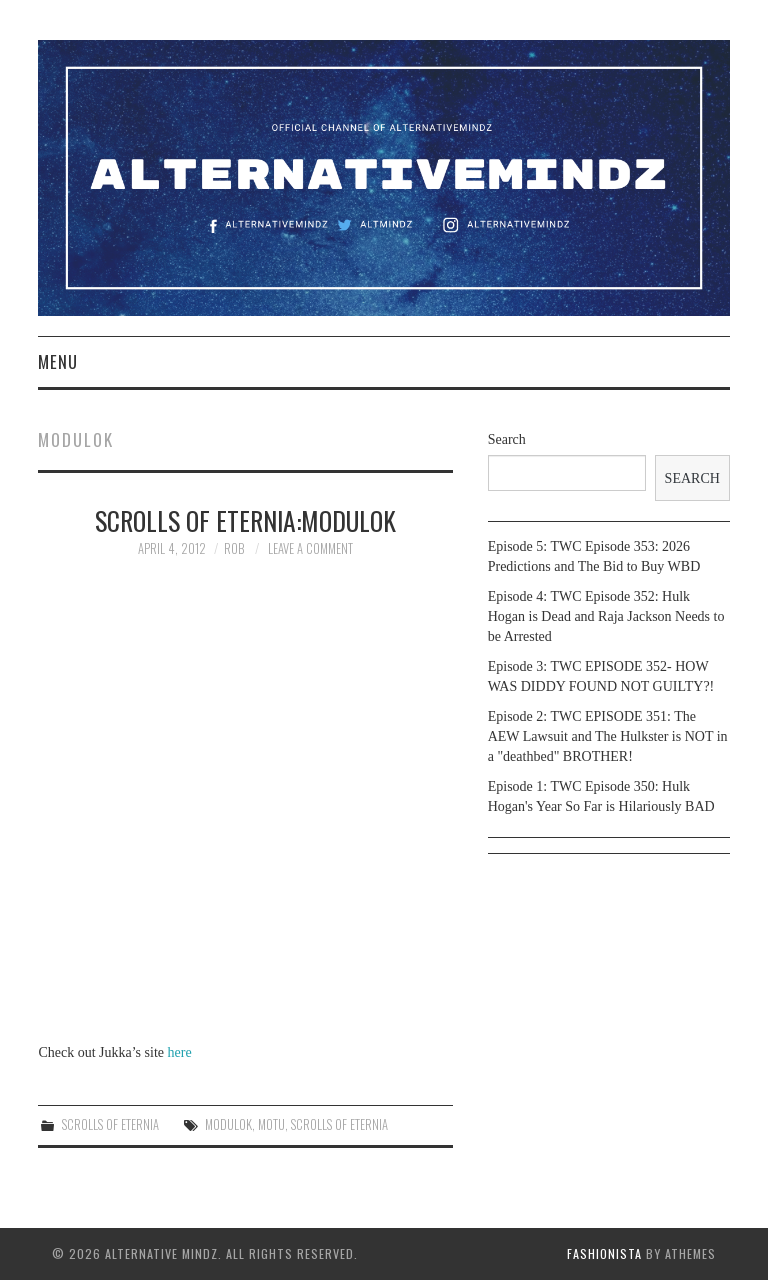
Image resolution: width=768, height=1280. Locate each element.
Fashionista (604, 1253)
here (180, 1052)
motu (271, 1124)
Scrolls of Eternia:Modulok (245, 520)
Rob (234, 548)
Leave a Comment (310, 548)
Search (507, 439)
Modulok (228, 1124)
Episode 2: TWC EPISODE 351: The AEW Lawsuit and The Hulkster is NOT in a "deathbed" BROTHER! (608, 736)
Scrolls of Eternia (110, 1124)
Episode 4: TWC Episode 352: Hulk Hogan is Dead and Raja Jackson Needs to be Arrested (606, 616)
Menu (58, 361)
